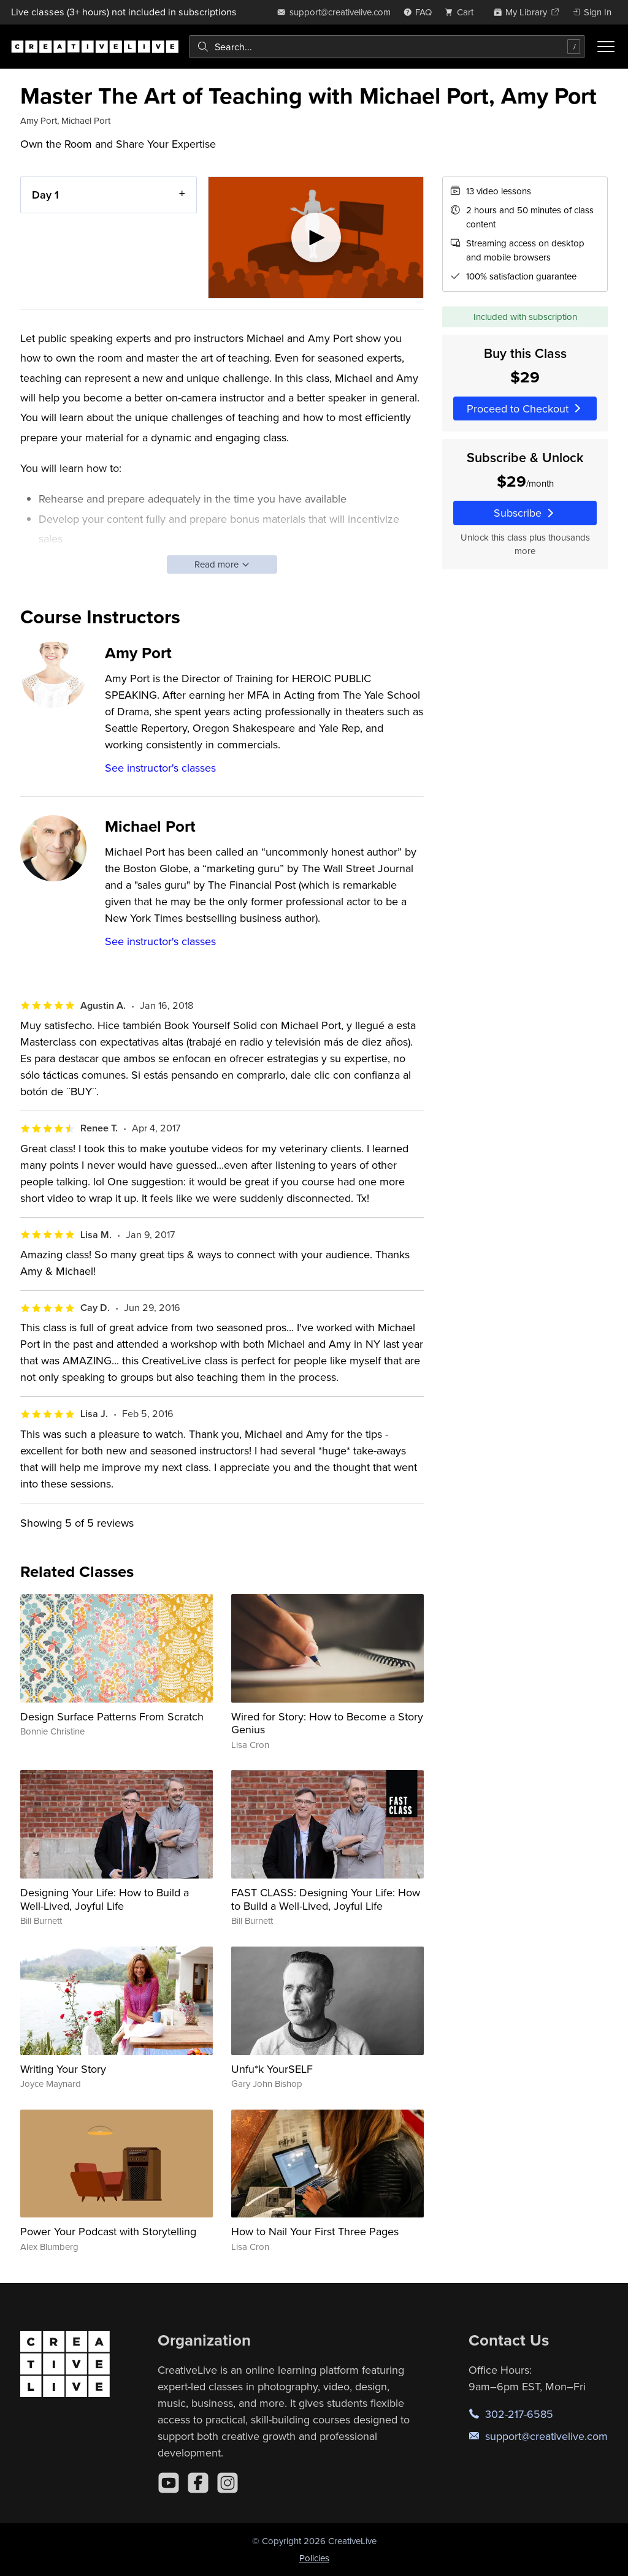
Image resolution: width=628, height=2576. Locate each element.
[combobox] (387, 47)
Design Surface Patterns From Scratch (112, 1716)
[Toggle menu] (606, 47)
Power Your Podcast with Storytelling (108, 2231)
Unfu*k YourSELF (272, 2068)
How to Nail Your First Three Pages (315, 2231)
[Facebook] (198, 2483)
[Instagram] (227, 2483)
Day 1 (45, 194)
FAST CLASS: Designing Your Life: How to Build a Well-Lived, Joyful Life (325, 1899)
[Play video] (316, 237)
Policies (314, 2557)
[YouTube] (169, 2483)
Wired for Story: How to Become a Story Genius (327, 1723)
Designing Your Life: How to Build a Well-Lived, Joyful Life (104, 1899)
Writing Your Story (63, 2068)
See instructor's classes (160, 767)
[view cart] (462, 12)
